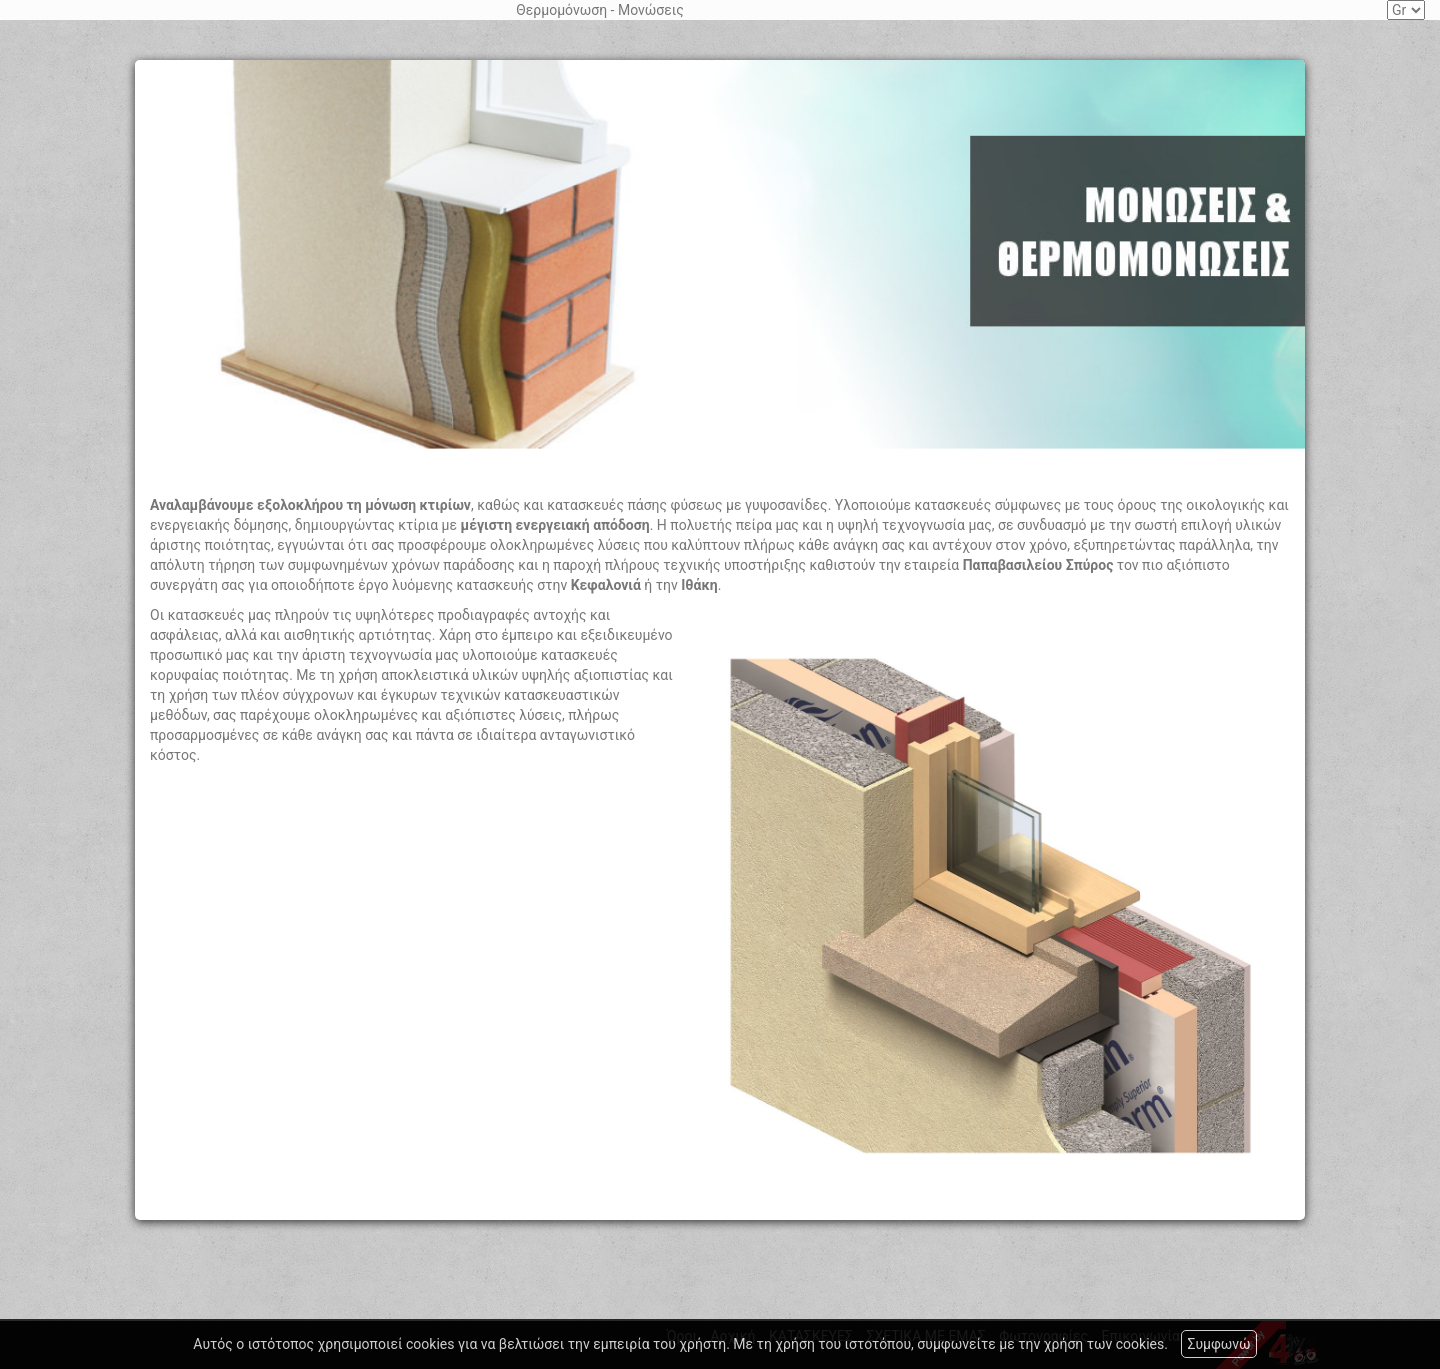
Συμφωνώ (1218, 1344)
